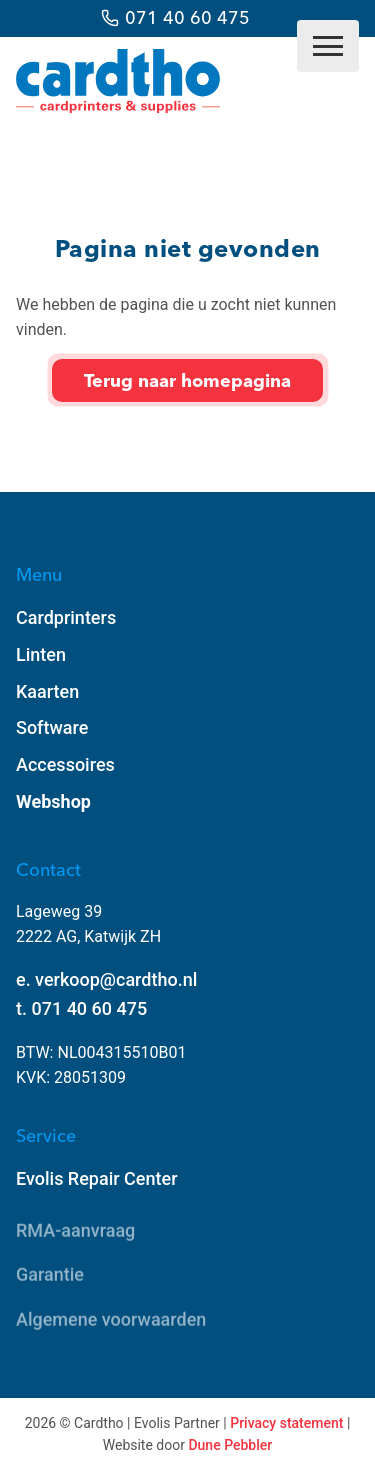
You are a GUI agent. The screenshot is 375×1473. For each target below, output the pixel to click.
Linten (41, 654)
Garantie (50, 1276)
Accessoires (65, 764)
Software (52, 727)
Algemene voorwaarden (111, 1320)
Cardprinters (66, 617)
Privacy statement (286, 1423)
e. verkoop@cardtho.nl (106, 979)
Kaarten (47, 691)
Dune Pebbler (230, 1445)
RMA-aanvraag (75, 1231)
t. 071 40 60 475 (81, 1008)
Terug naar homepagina (187, 380)
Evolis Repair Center (97, 1178)
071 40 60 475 (187, 17)
